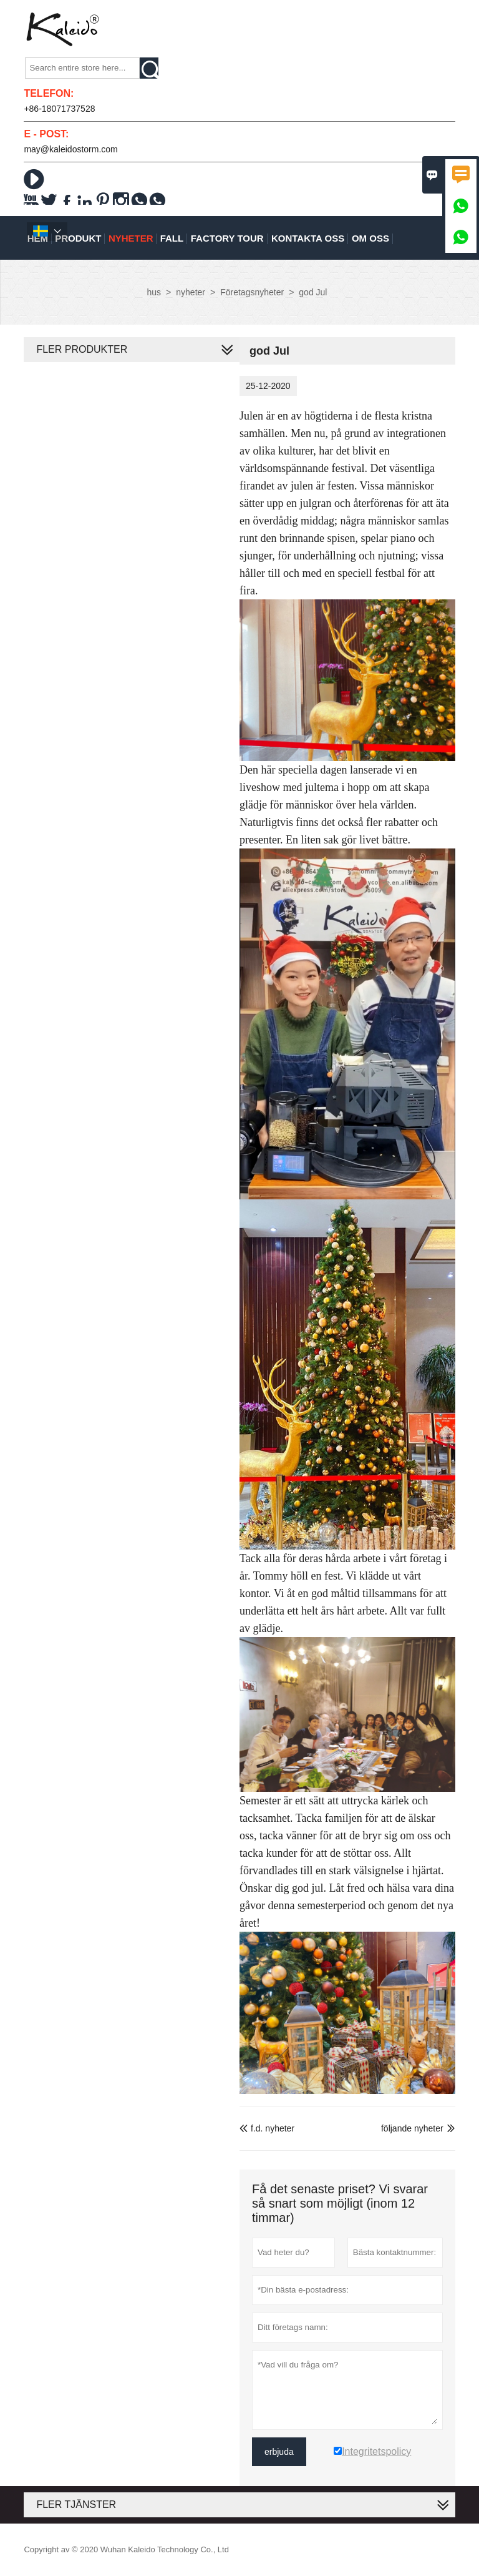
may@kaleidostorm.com (70, 149)
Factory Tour (227, 238)
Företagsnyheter (252, 292)
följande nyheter (412, 2128)
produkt (78, 238)
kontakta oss (307, 238)
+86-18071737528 (59, 109)
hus (154, 292)
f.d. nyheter (267, 2128)
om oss (370, 238)
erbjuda (279, 2452)
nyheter (131, 238)
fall (172, 238)
